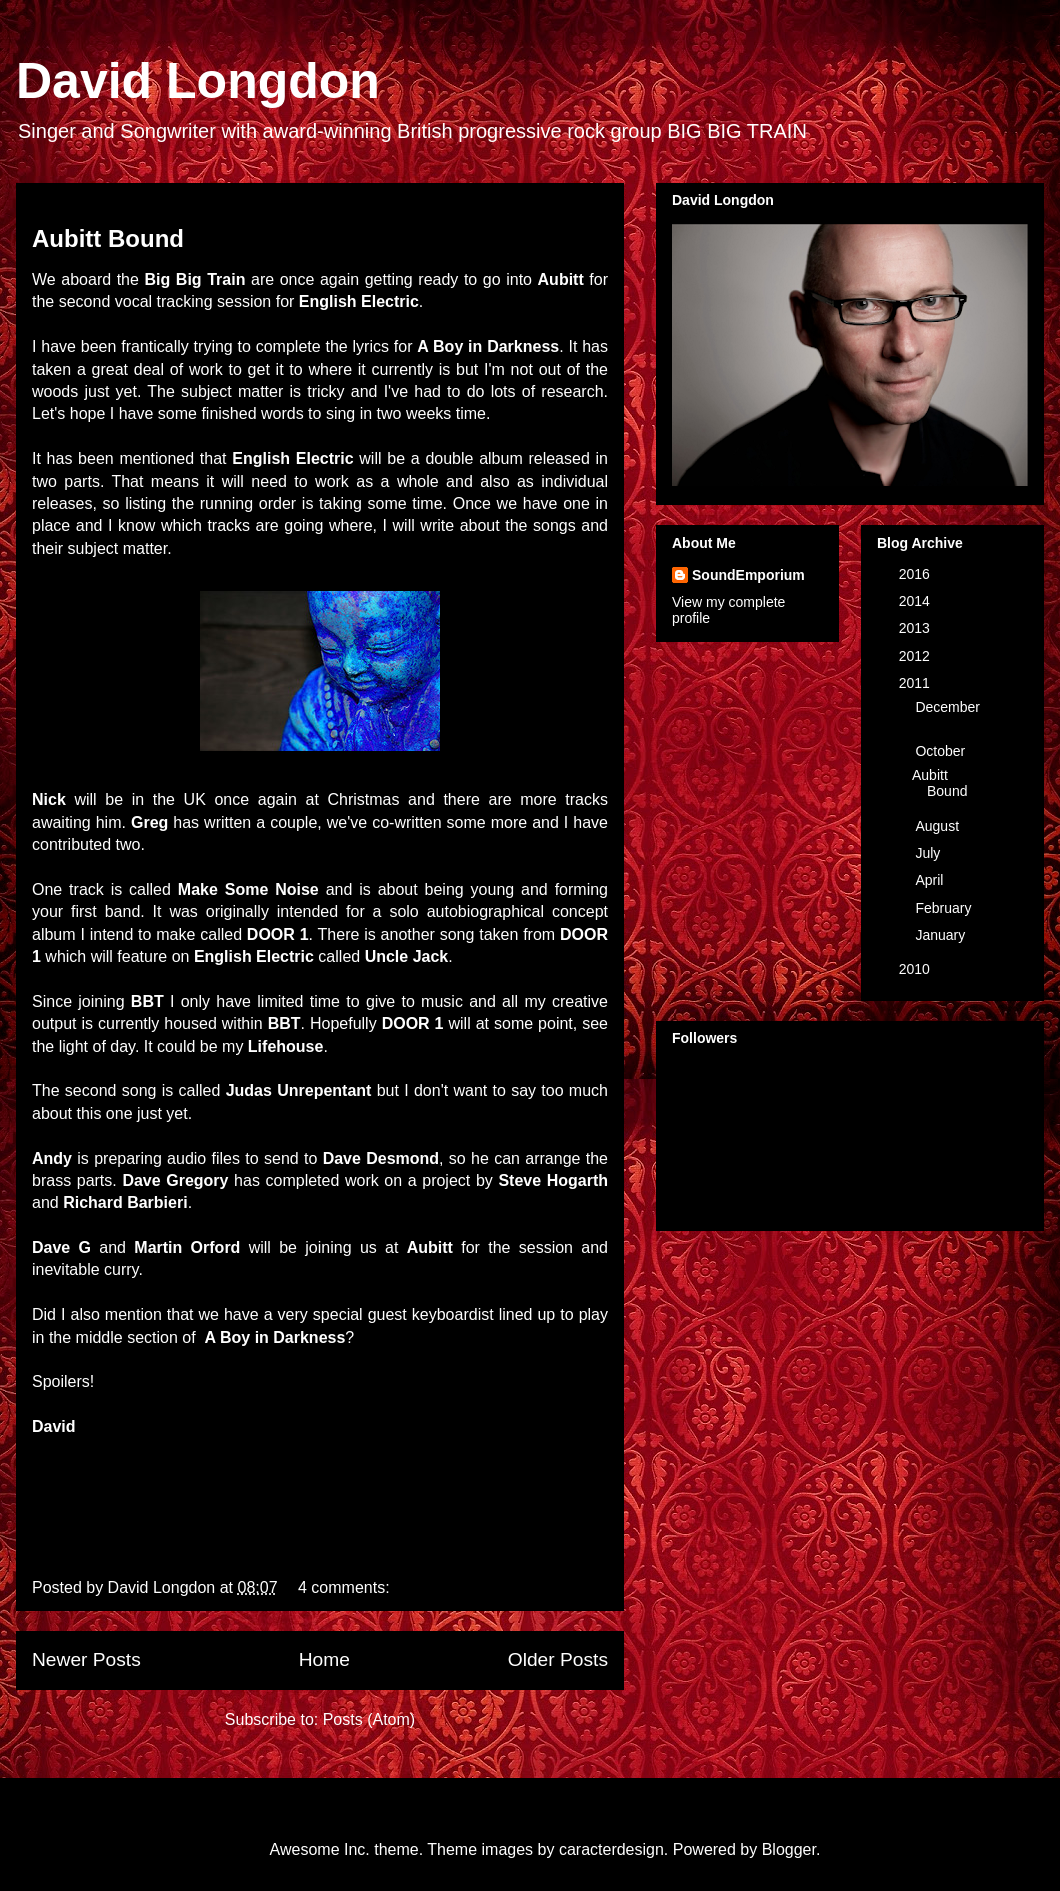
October (942, 751)
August (938, 826)
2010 (916, 969)
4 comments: (346, 1587)
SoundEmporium (748, 575)
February (945, 908)
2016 (916, 574)
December (947, 707)
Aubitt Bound (108, 238)
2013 (916, 628)
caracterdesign (611, 1849)
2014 (916, 601)
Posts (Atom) (369, 1719)
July (929, 853)
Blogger (789, 1849)
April (931, 880)
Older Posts (558, 1659)
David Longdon (198, 81)
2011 (916, 683)
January (942, 935)
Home (324, 1659)
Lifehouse (286, 1046)
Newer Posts (86, 1659)
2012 (916, 656)
